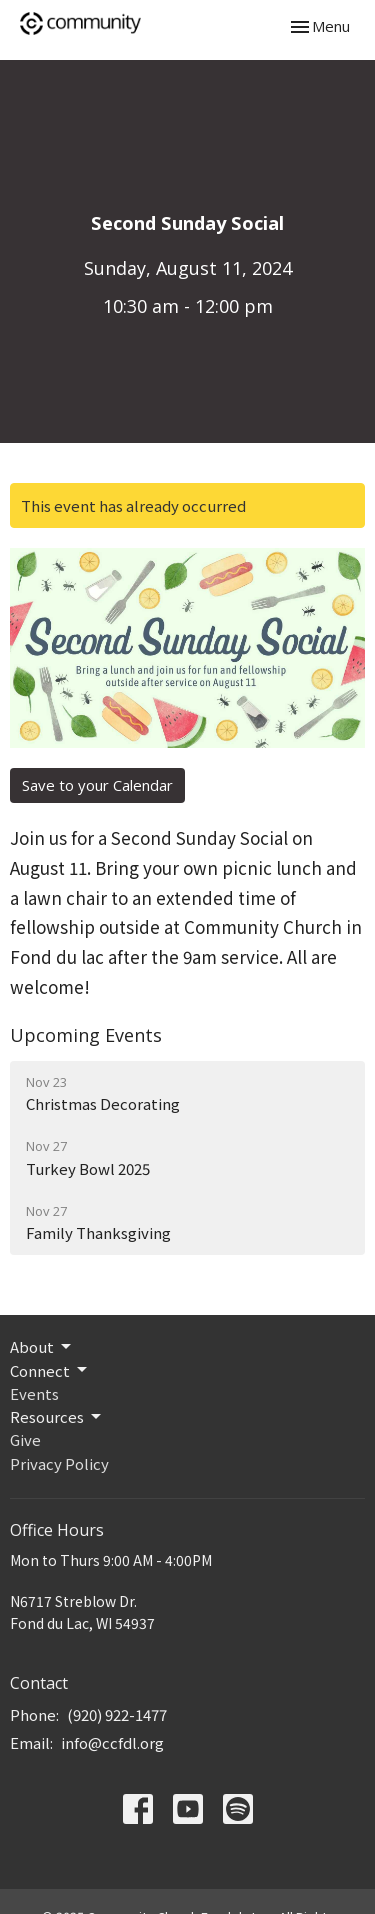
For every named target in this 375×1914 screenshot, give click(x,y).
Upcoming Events (86, 1035)
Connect (50, 1370)
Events (34, 1393)
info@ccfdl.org (112, 1742)
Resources (57, 1416)
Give (25, 1439)
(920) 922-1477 (117, 1714)
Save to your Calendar (97, 785)
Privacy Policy (59, 1463)
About (42, 1346)
